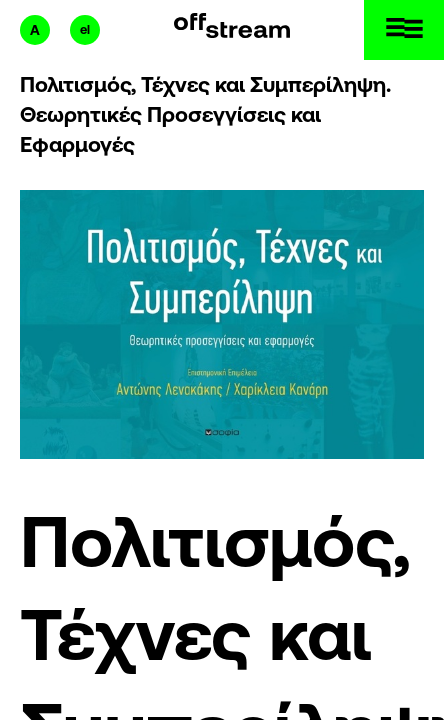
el (85, 29)
